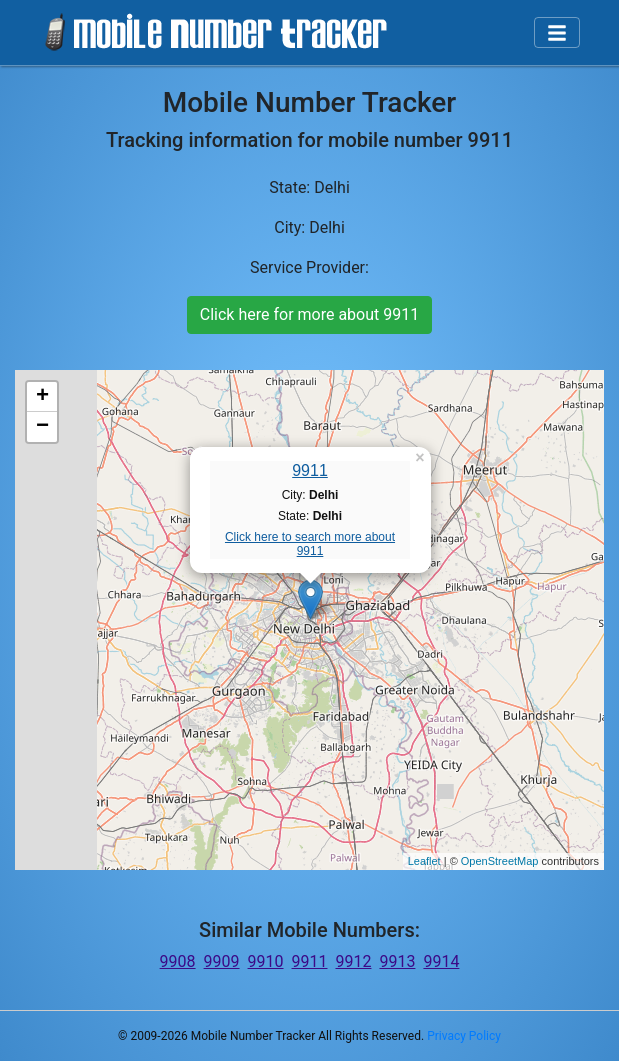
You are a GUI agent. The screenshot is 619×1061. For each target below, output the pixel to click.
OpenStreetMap (500, 861)
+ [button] (42, 397)
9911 (310, 470)
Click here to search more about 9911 (310, 544)
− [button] (42, 427)
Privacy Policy (464, 1036)
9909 (222, 961)
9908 (178, 961)
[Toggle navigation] (557, 33)
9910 (266, 961)
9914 (441, 961)
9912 (353, 961)
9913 (397, 961)
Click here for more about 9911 (309, 314)
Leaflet (424, 861)
